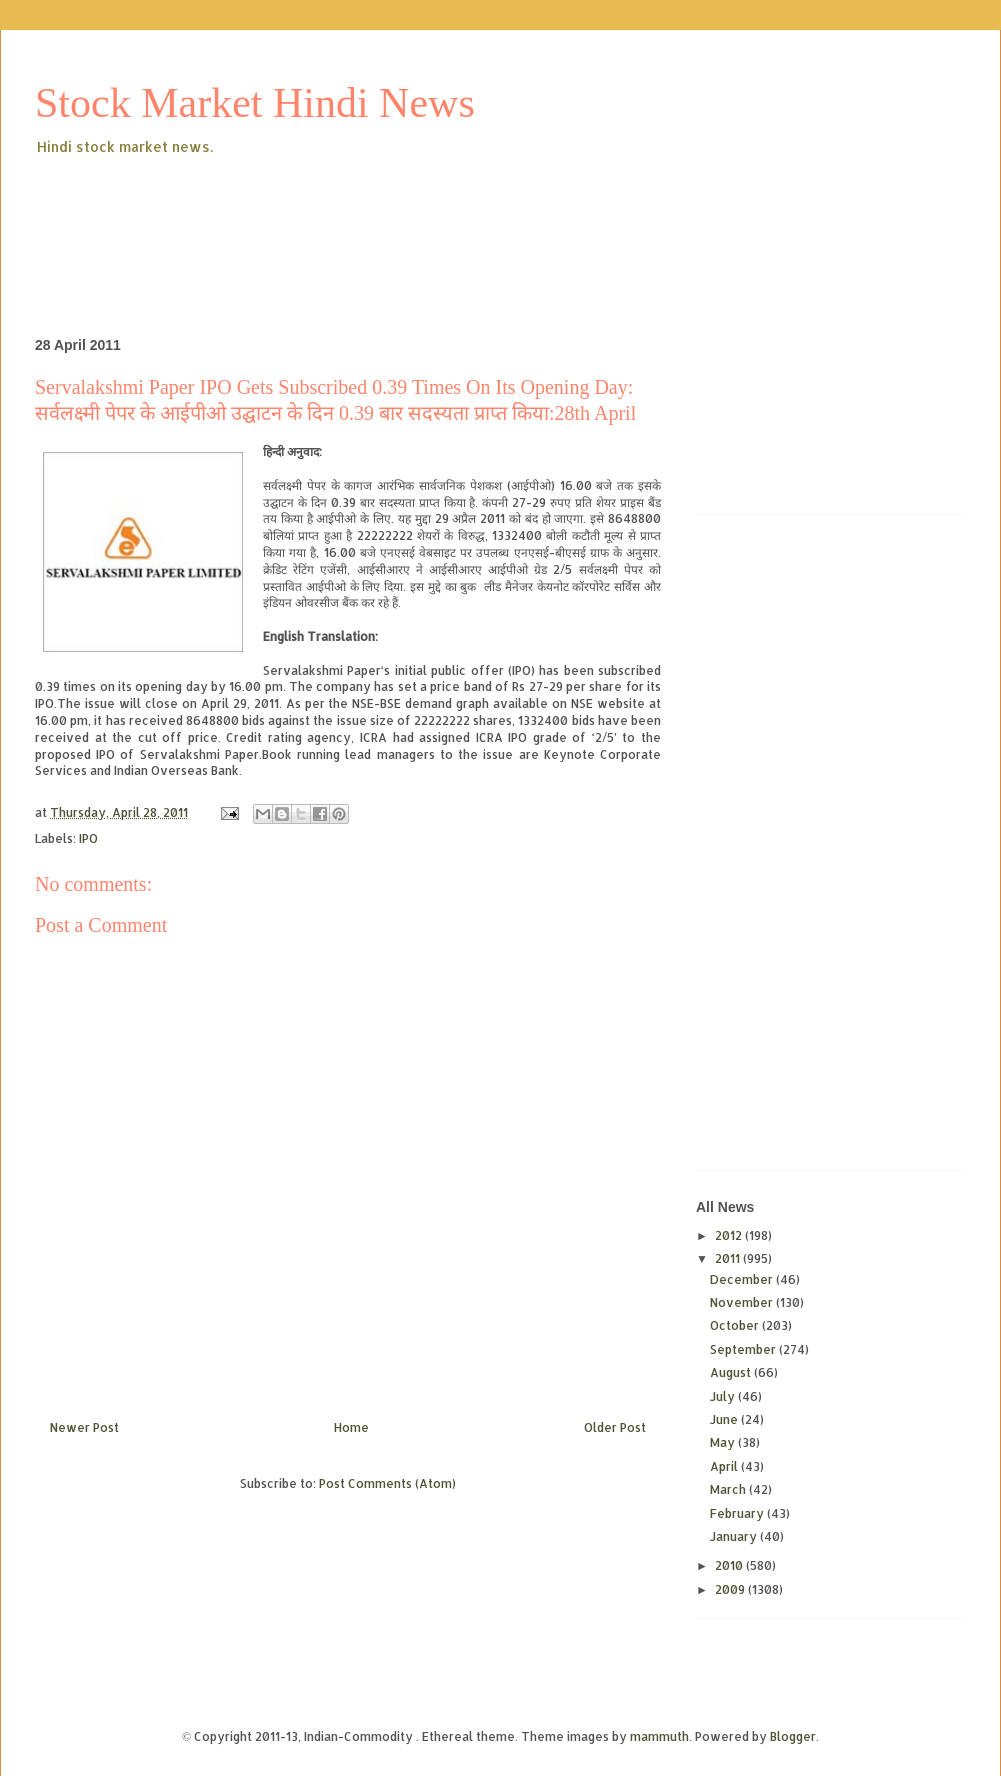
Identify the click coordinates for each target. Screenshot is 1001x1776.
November (743, 1302)
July (724, 1396)
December (743, 1279)
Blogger (793, 1736)
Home (351, 1427)
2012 (730, 1235)
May (724, 1442)
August (732, 1372)
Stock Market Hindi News (255, 103)
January (735, 1536)
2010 (730, 1565)
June (725, 1419)
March (729, 1489)
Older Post (615, 1427)
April (725, 1466)
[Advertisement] (399, 214)
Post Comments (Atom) (387, 1483)
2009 (731, 1589)
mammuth (659, 1736)
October (736, 1325)
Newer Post (84, 1427)
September (744, 1349)
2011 (729, 1258)
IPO (88, 838)
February (738, 1513)
